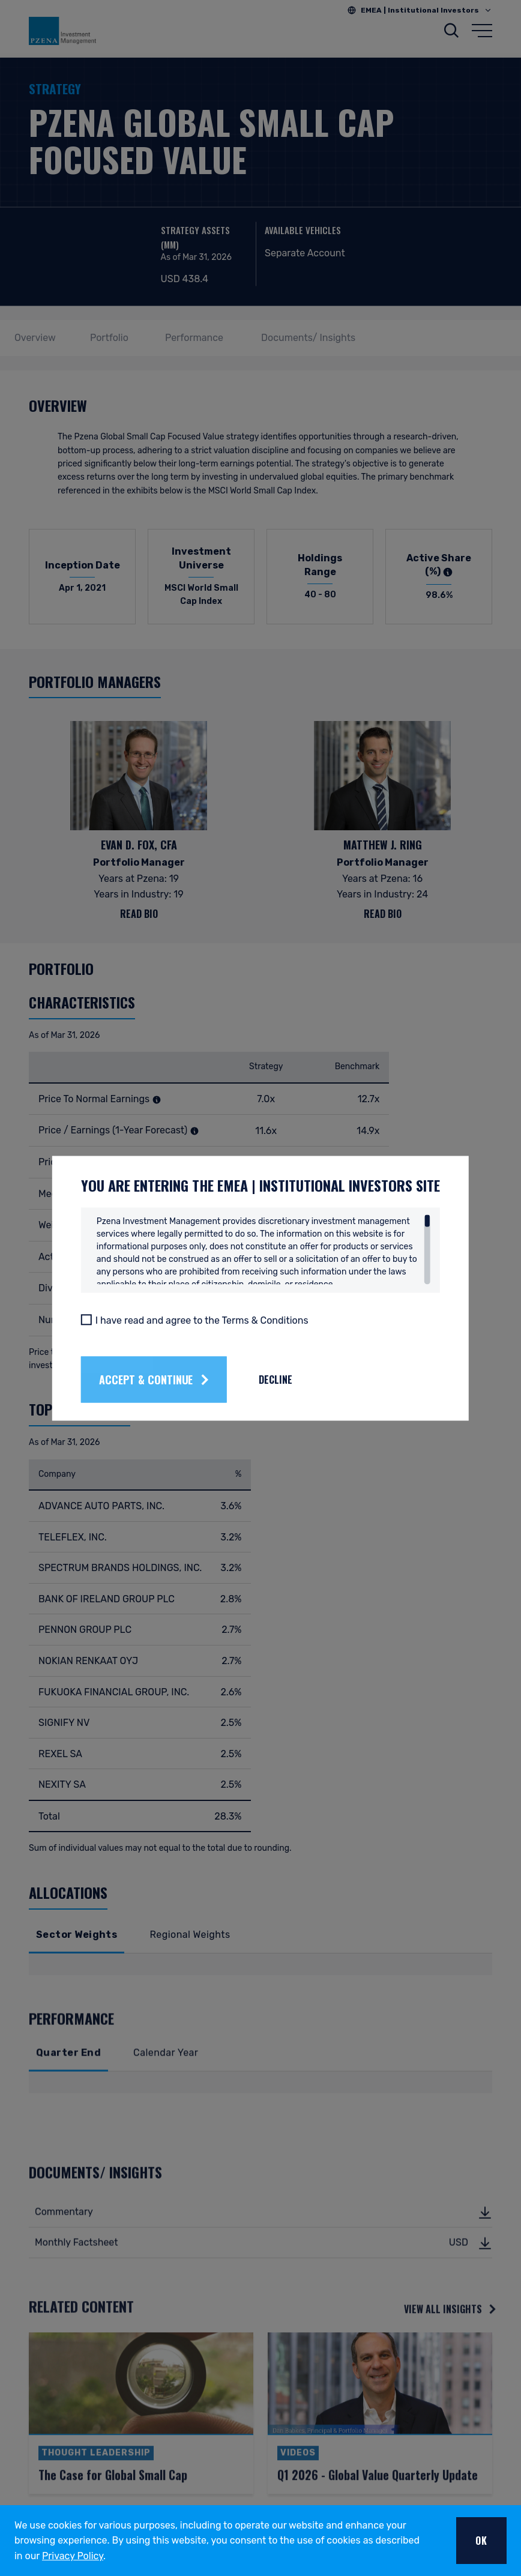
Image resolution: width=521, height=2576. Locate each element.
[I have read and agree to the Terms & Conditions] (86, 1319)
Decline (275, 1379)
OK (481, 2540)
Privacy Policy (72, 2556)
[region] (263, 1249)
